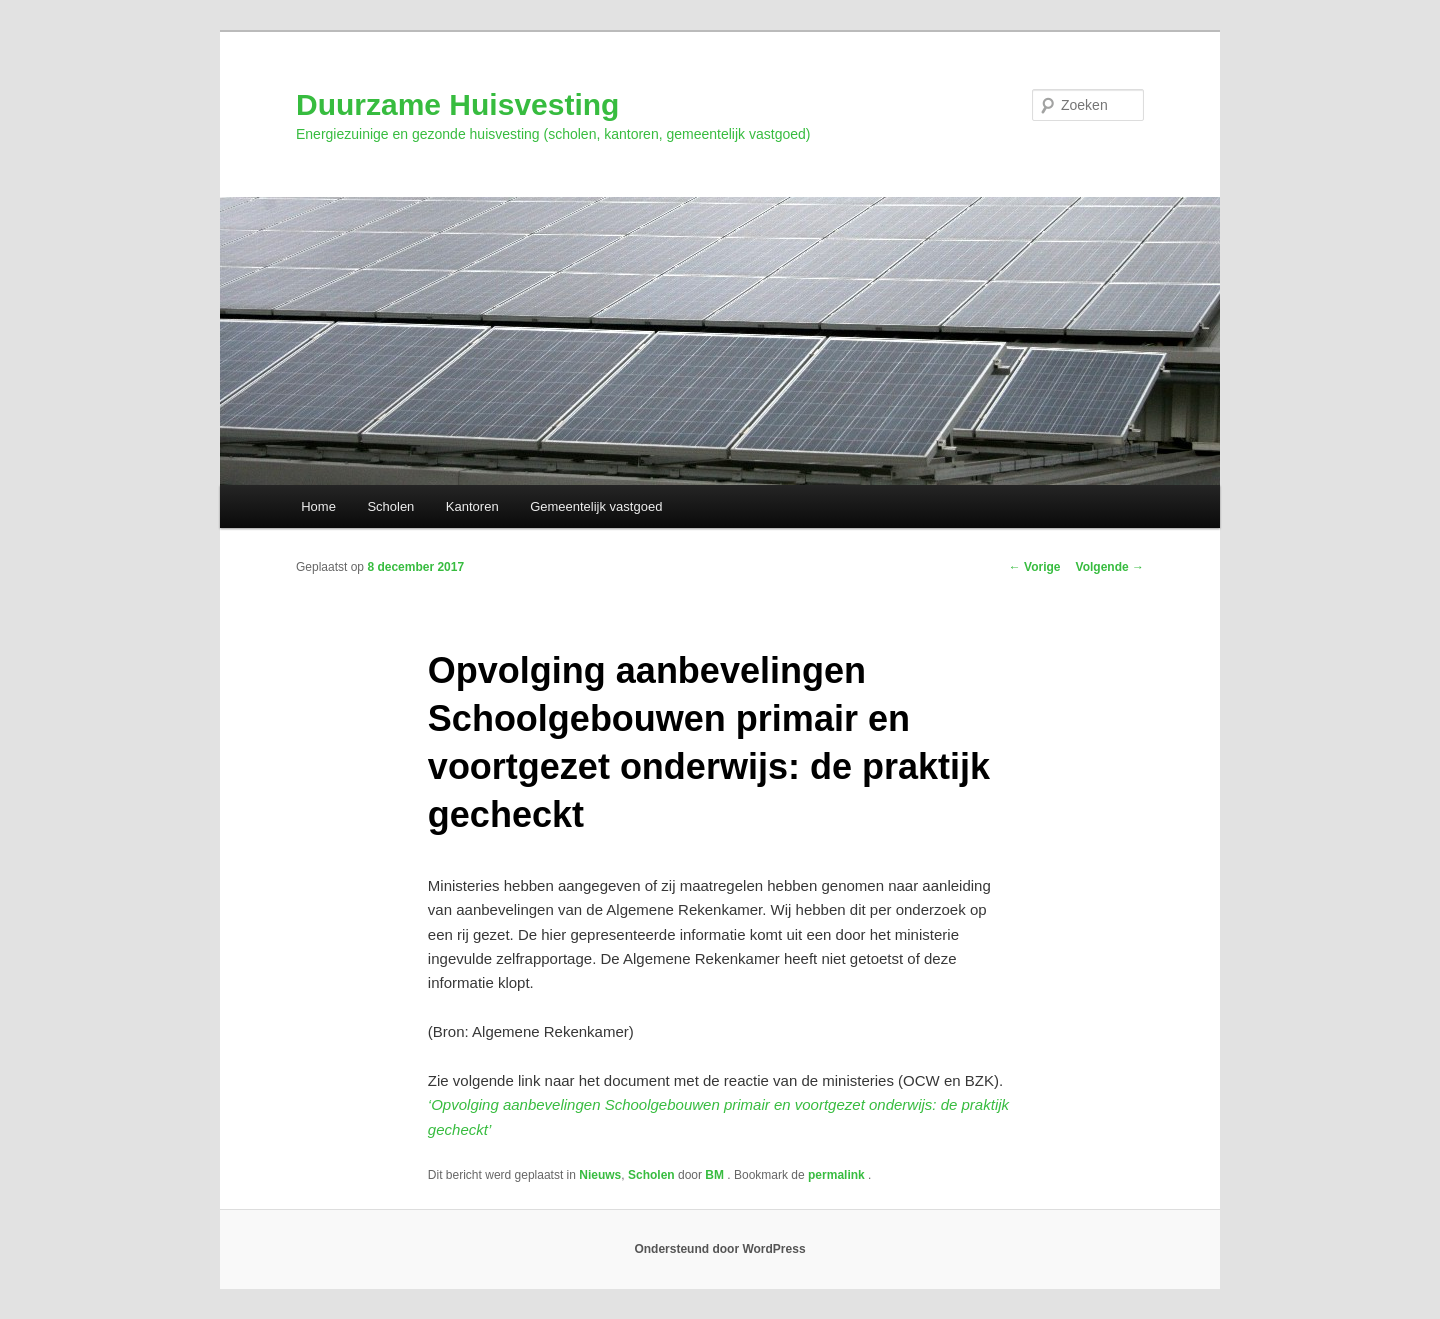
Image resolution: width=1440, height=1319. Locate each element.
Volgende (1110, 567)
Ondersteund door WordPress (719, 1249)
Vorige (1035, 567)
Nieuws (600, 1175)
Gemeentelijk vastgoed (596, 506)
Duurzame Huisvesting (457, 104)
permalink (838, 1175)
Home (318, 506)
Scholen (390, 506)
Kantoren (472, 506)
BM (716, 1175)
